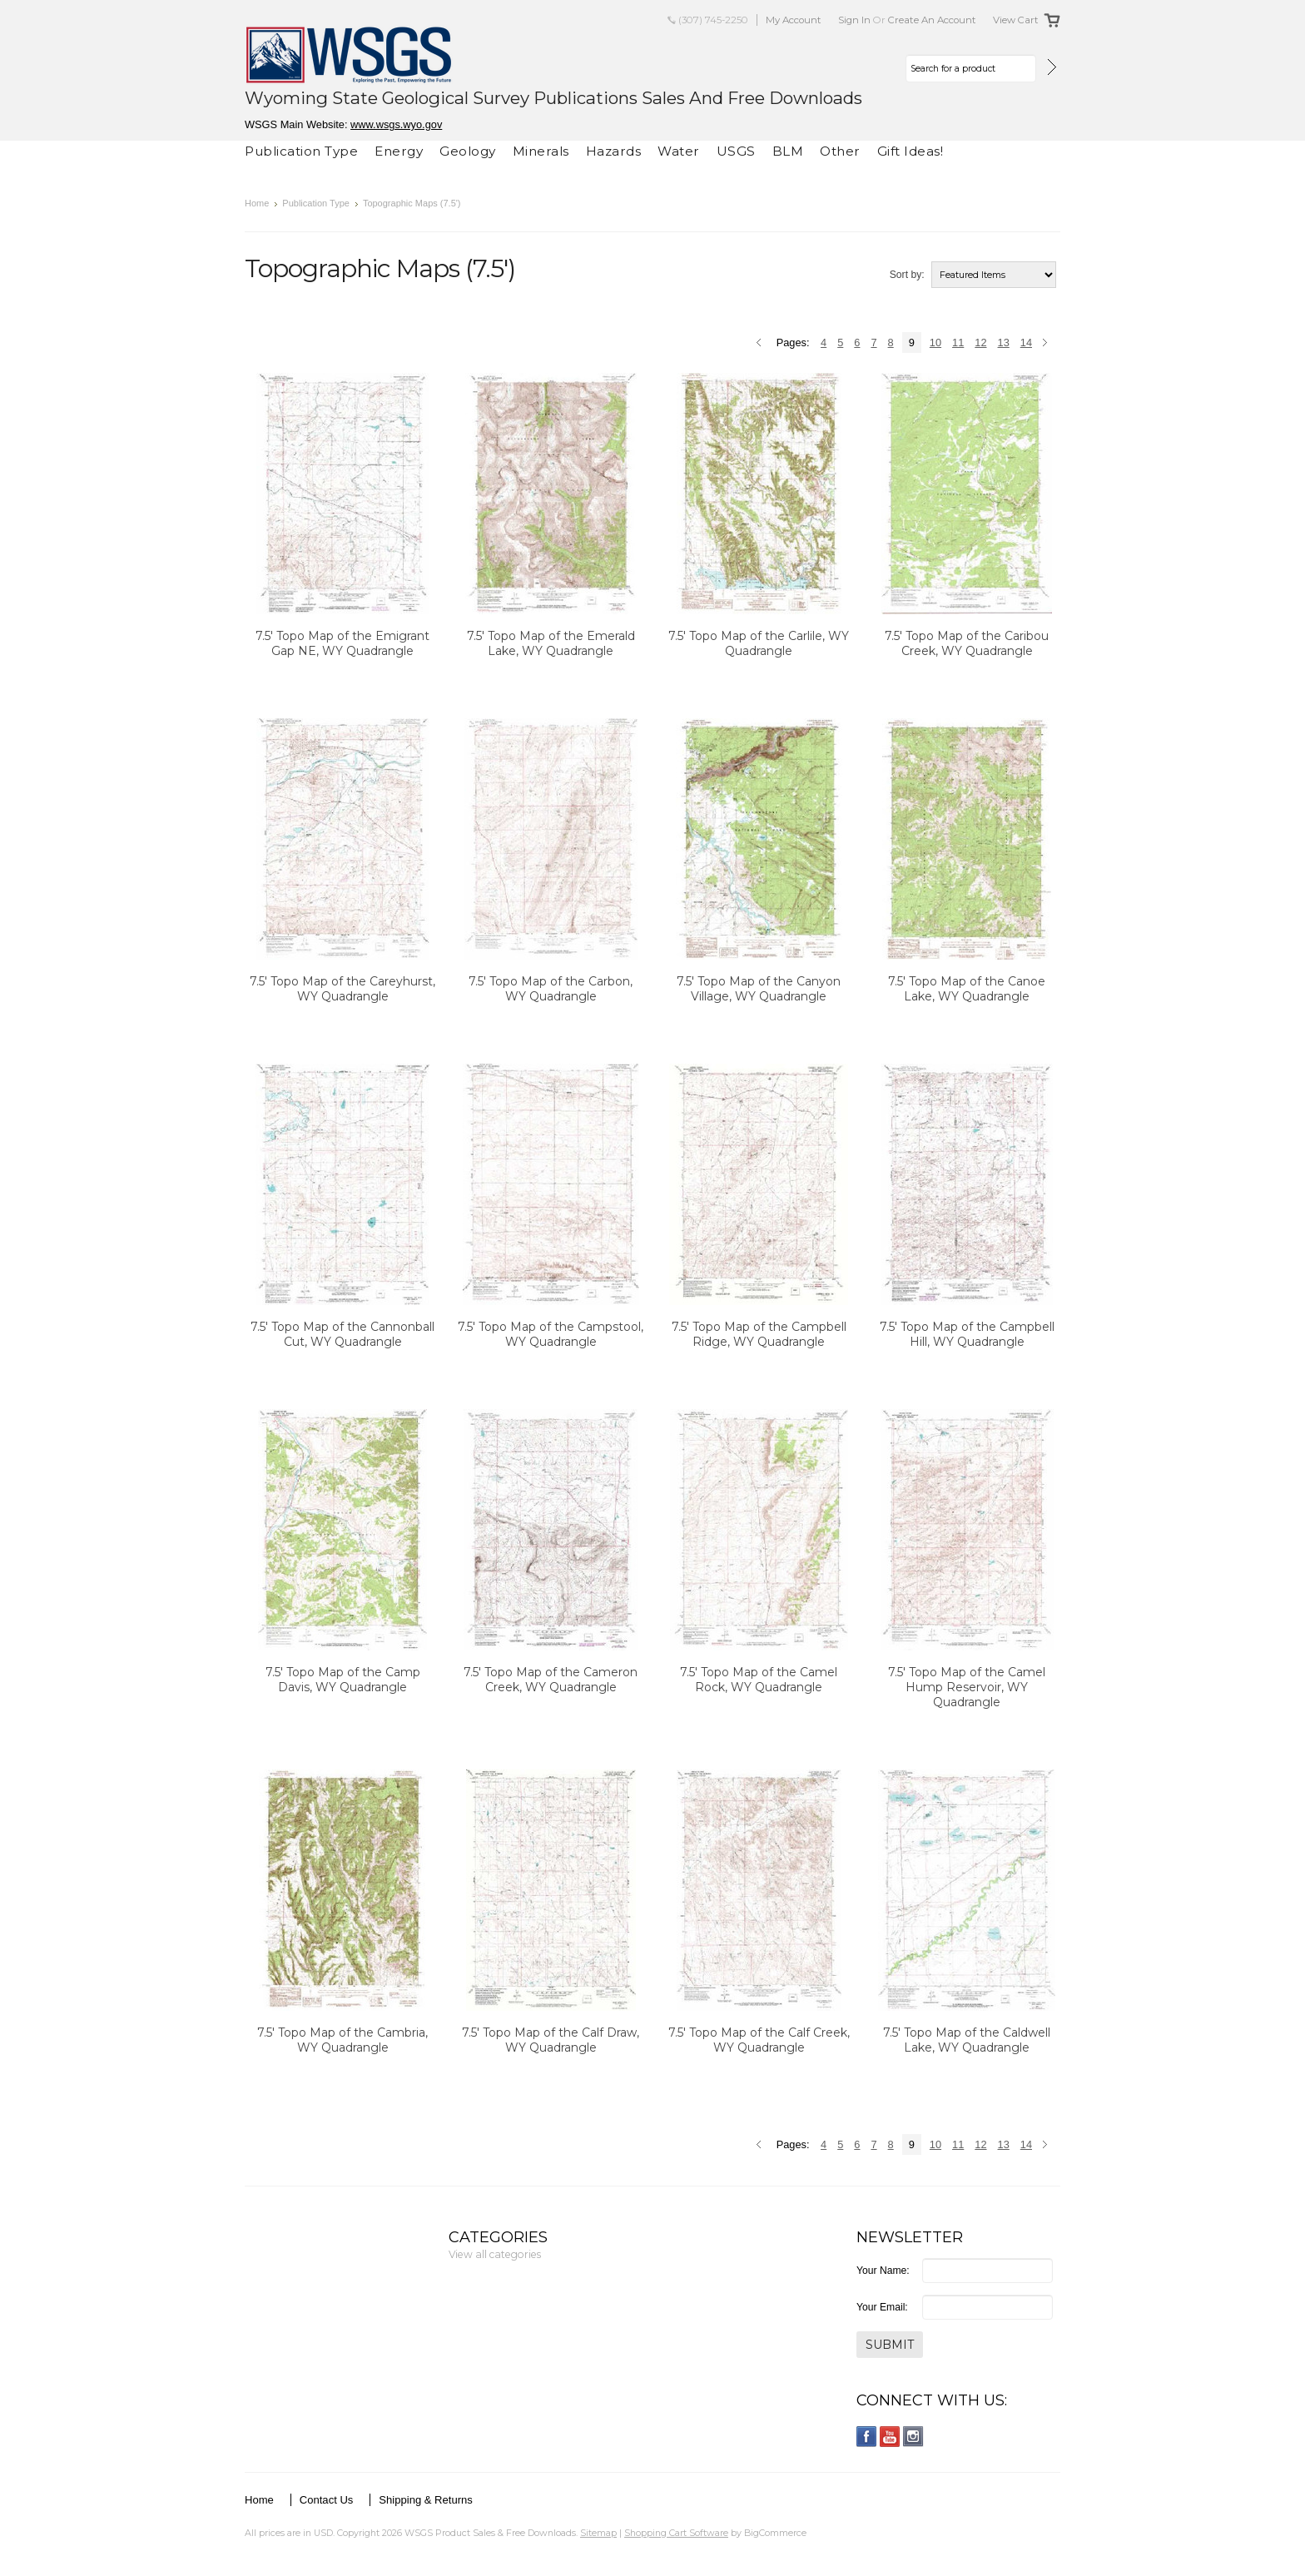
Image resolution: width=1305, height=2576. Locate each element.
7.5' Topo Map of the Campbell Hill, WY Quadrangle (967, 1334)
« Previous (761, 344)
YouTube (890, 2436)
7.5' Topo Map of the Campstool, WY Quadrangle (550, 1334)
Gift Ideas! (910, 151)
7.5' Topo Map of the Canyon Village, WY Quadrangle (759, 989)
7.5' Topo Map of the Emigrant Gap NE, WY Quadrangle (342, 643)
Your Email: (882, 2307)
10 (935, 342)
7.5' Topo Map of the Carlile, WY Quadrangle (758, 643)
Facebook (866, 2436)
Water (678, 151)
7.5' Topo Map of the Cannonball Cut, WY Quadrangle (342, 1334)
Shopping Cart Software (676, 2533)
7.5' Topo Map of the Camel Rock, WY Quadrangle (758, 1680)
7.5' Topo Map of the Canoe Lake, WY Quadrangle (966, 989)
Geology (467, 151)
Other (840, 151)
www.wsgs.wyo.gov (396, 124)
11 (958, 342)
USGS (736, 151)
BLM (788, 151)
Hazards (614, 151)
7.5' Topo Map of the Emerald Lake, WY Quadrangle (551, 643)
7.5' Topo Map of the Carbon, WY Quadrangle (551, 989)
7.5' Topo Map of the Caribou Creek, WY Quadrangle (967, 643)
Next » (1047, 344)
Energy (399, 151)
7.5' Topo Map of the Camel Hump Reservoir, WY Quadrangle (966, 1687)
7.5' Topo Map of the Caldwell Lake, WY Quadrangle (966, 2040)
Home (257, 203)
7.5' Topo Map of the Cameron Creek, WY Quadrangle (551, 1680)
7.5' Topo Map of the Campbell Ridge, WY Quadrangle (759, 1334)
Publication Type (301, 151)
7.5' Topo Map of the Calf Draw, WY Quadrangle (550, 2040)
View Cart (1016, 20)
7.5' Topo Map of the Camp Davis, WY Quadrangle (342, 1680)
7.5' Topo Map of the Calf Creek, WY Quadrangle (759, 2040)
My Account (793, 20)
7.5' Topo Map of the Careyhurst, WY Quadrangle (342, 989)
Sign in (854, 20)
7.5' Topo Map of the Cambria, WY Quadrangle (342, 2040)
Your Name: (883, 2270)
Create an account (932, 20)
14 (1026, 342)
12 (980, 342)
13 (1004, 342)
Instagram (913, 2436)
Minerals (541, 151)
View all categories (495, 2254)
